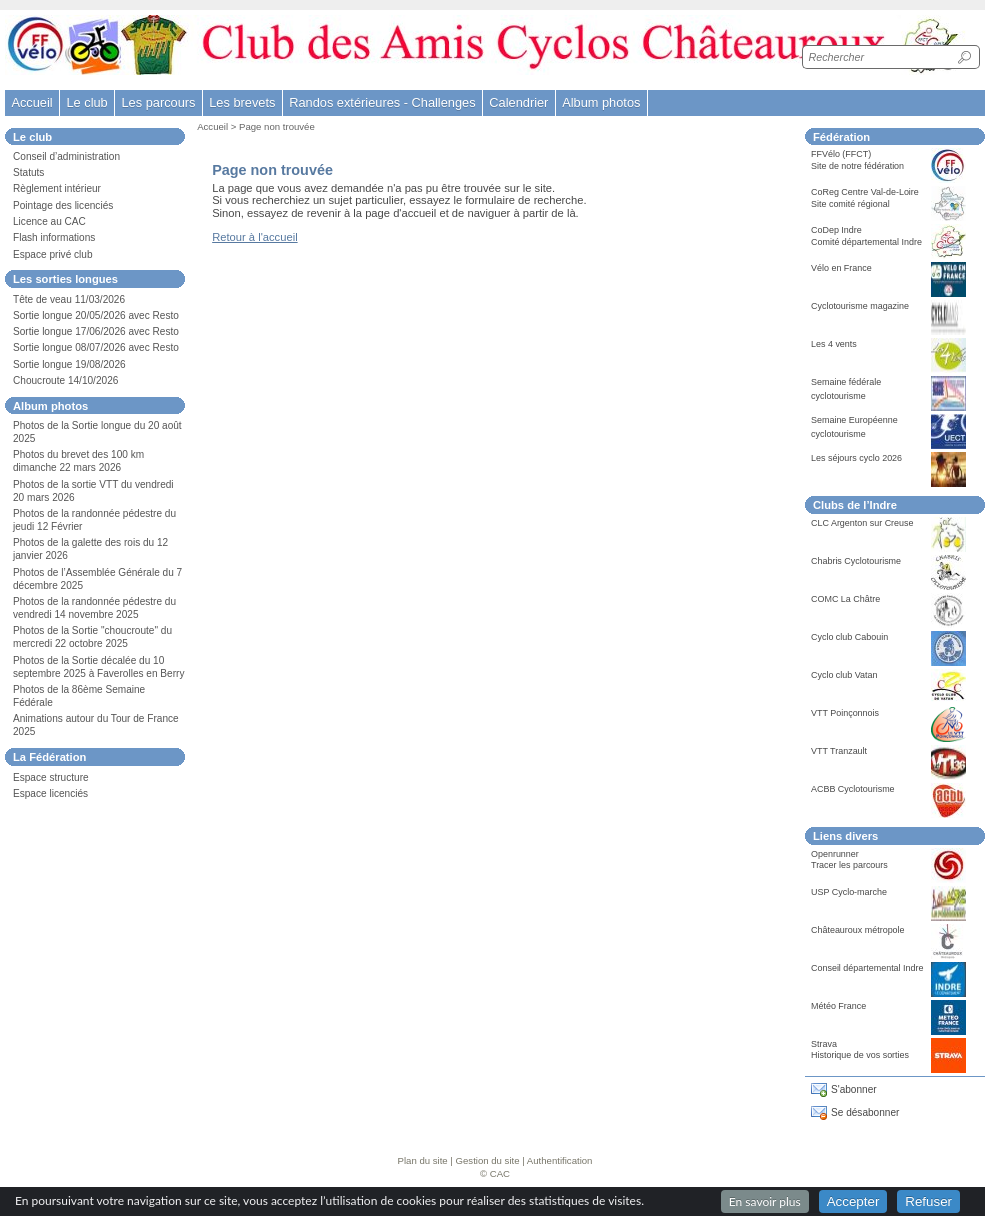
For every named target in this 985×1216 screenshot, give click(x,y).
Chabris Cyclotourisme (856, 561)
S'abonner (854, 1089)
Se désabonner (865, 1112)
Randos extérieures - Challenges (382, 102)
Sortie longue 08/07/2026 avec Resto (96, 347)
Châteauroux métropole (858, 930)
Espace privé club (53, 254)
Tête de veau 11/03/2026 (69, 299)
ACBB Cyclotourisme (853, 789)
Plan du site (423, 1160)
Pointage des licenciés (63, 205)
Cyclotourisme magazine (860, 306)
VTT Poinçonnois (845, 713)
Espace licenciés (50, 793)
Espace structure (51, 777)
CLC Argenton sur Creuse (862, 523)
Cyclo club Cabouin (849, 637)
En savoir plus (765, 1201)
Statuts (28, 172)
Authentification (560, 1160)
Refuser (928, 1201)
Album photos (601, 102)
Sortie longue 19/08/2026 (69, 364)
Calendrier (518, 102)
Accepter (853, 1201)
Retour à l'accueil (254, 237)
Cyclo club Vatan (844, 675)
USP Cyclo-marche (849, 892)
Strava (824, 1044)
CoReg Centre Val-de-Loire (865, 192)
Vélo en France (841, 268)
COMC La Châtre (845, 599)
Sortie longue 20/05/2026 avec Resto (96, 315)
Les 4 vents (834, 344)
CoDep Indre (836, 230)
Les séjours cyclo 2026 (856, 458)
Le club (86, 102)
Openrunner (835, 854)
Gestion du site (488, 1160)
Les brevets (242, 102)
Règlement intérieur (57, 188)
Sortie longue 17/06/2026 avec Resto (96, 331)
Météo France (838, 1006)
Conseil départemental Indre (867, 968)
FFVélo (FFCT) (841, 154)
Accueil (31, 102)
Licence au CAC (49, 221)
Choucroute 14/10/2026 (65, 380)
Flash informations (54, 237)
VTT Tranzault (839, 751)
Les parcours (158, 102)
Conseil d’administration (66, 156)
